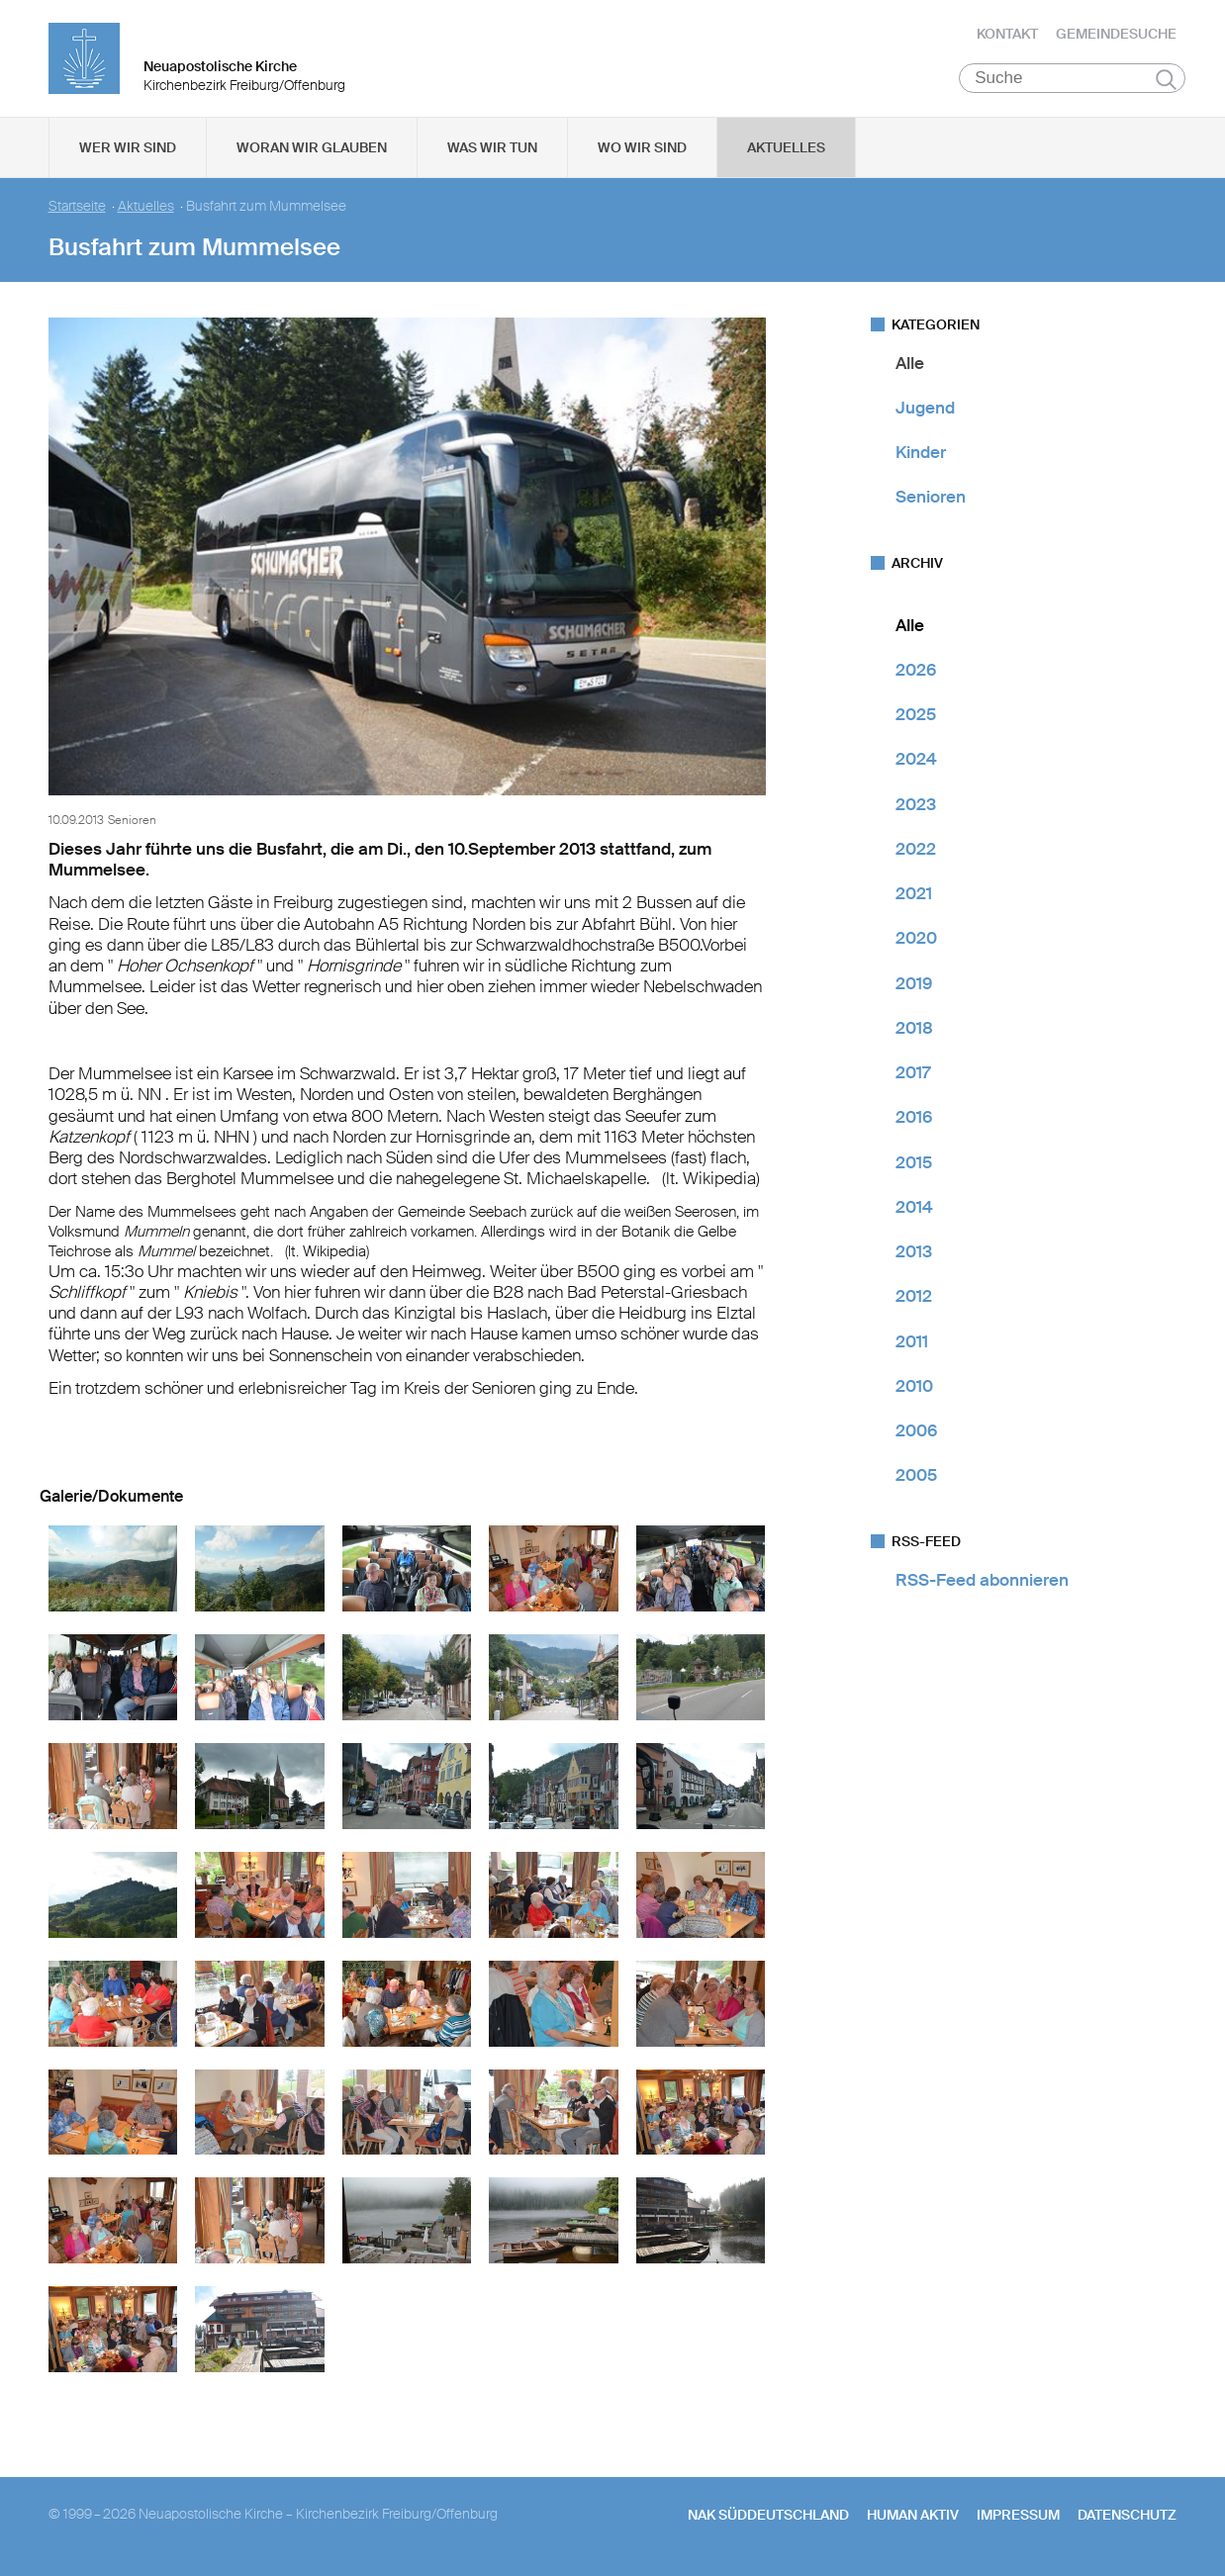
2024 (916, 762)
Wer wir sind (127, 149)
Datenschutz (1127, 2518)
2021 (913, 896)
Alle (909, 365)
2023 (915, 806)
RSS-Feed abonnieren (982, 1582)
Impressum (1018, 2518)
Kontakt (1007, 35)
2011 (911, 1343)
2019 (913, 985)
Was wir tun (492, 149)
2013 (913, 1254)
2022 (915, 851)
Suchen (1166, 81)
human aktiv (913, 2518)
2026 (915, 672)
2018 (914, 1030)
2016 (913, 1120)
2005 (916, 1478)
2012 (913, 1299)
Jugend (925, 409)
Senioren (930, 499)
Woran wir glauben (311, 149)
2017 (912, 1075)
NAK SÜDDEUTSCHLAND (768, 2518)
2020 (916, 941)
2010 (914, 1388)
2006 (916, 1433)
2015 (913, 1164)
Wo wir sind (642, 149)
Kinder (920, 455)
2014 (914, 1209)
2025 (915, 717)
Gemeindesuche (1116, 35)
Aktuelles (786, 149)
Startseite (77, 208)
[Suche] (1072, 80)
